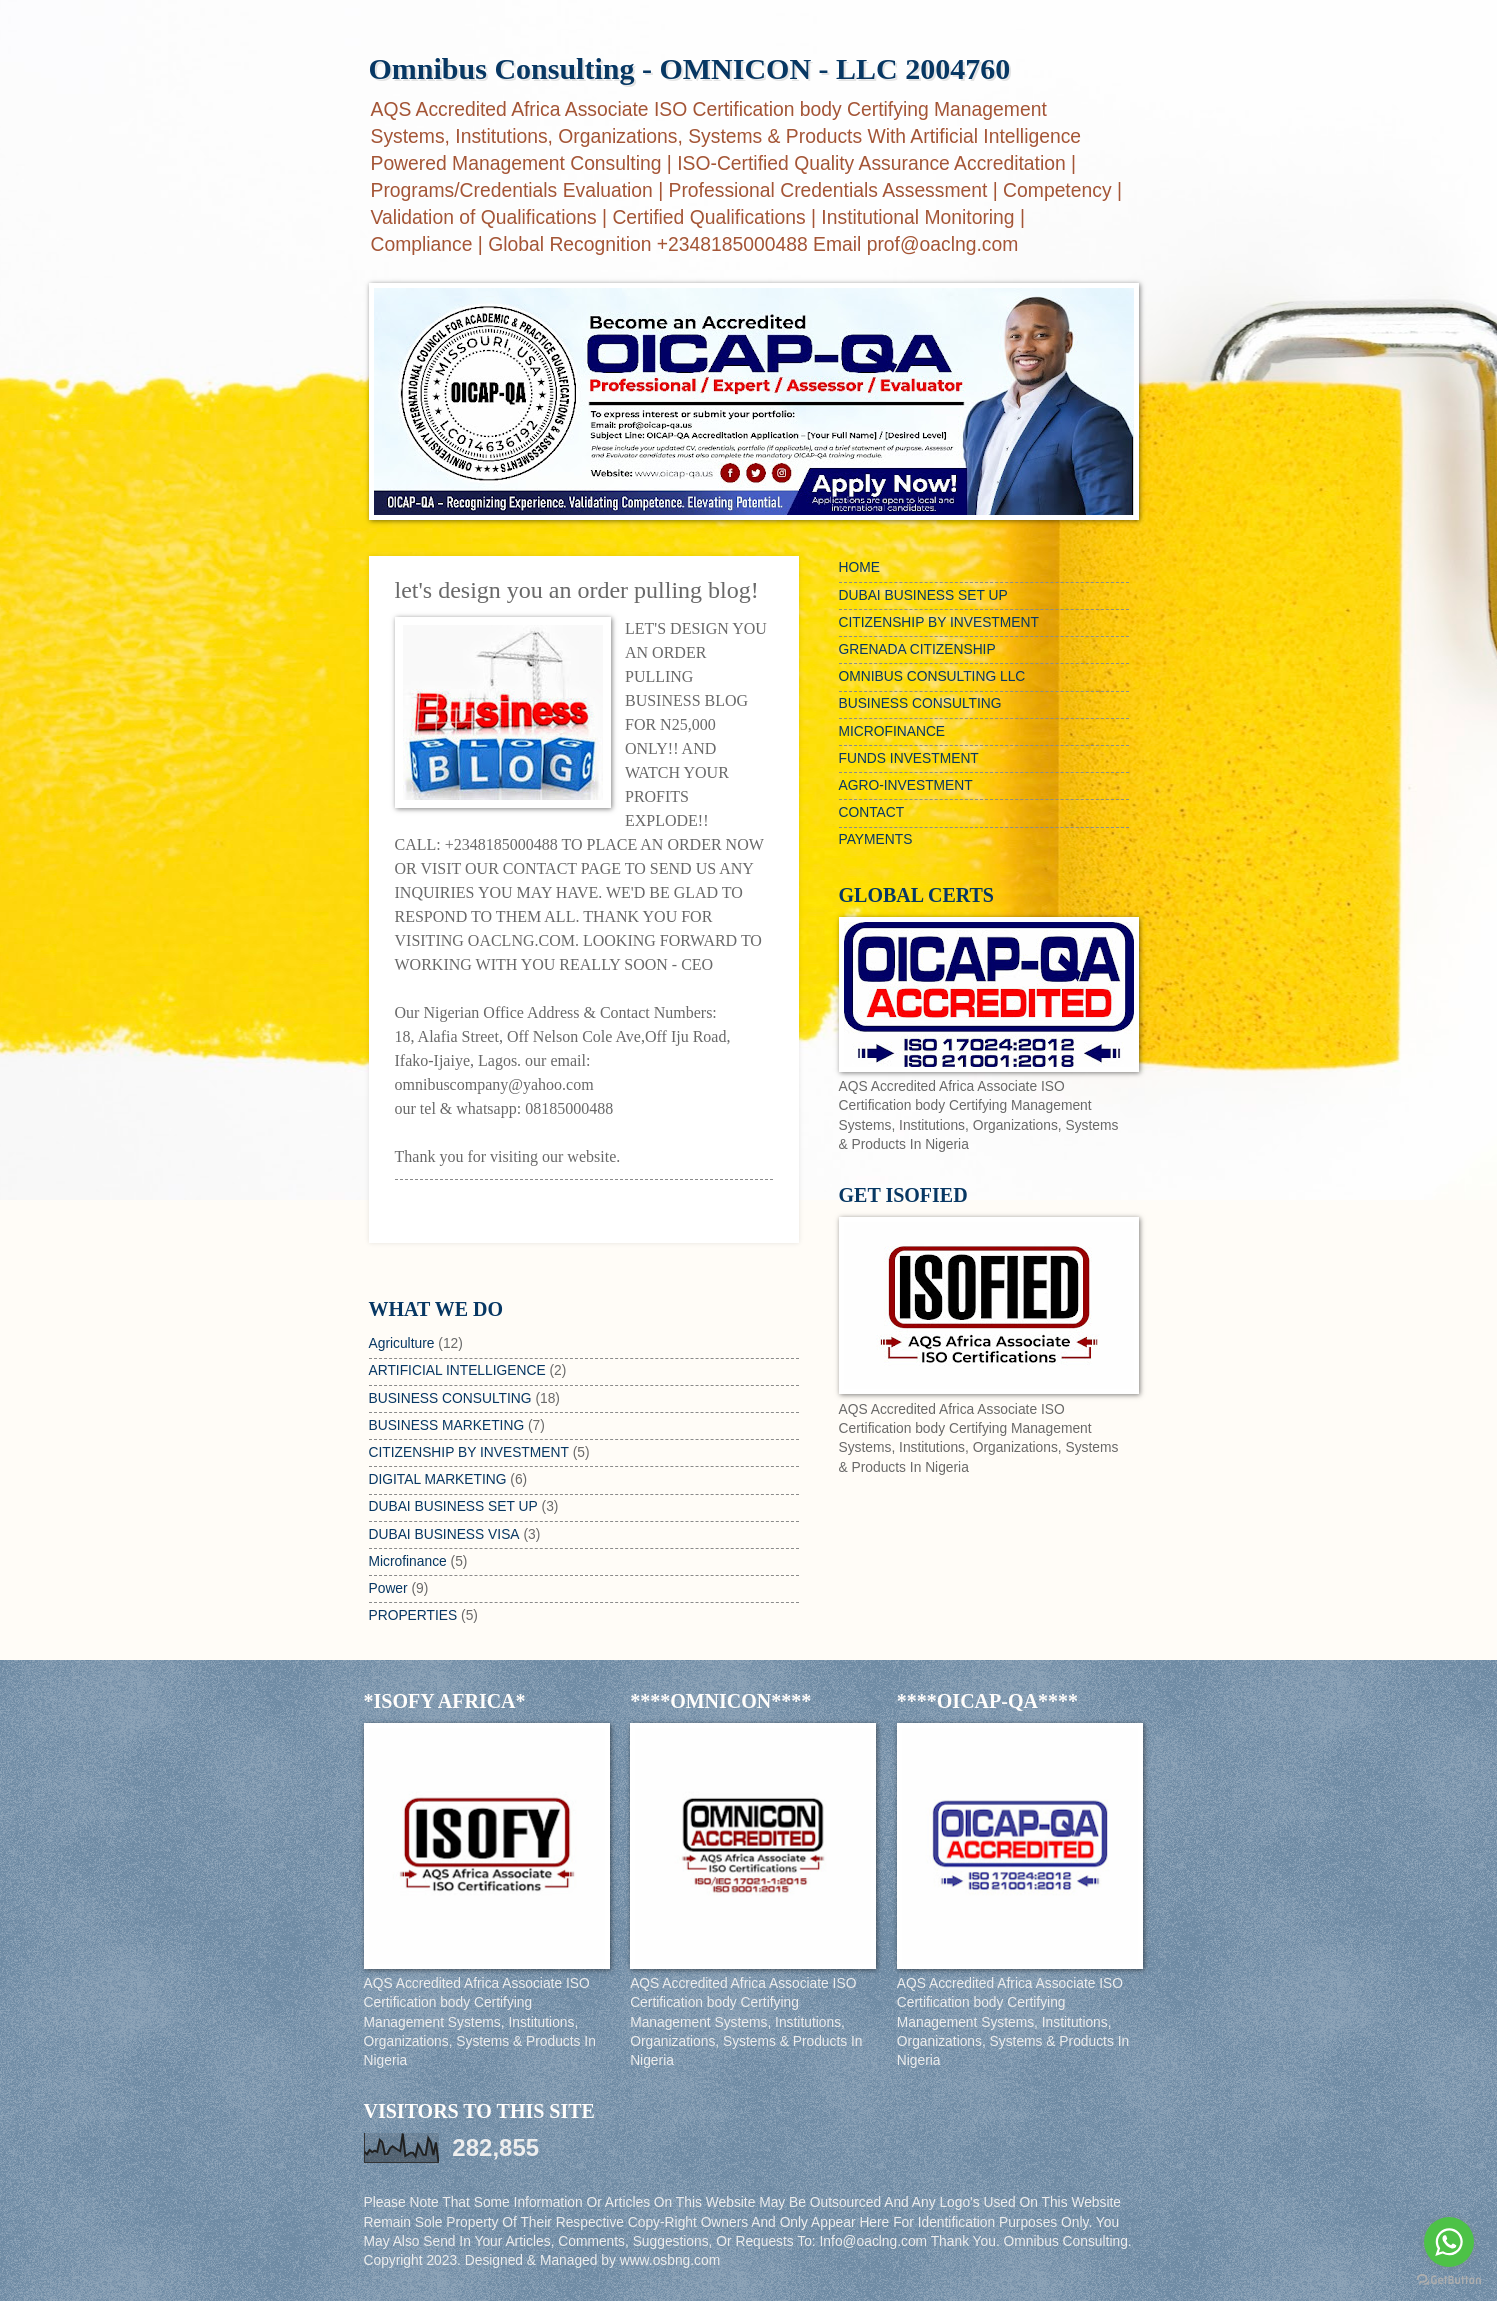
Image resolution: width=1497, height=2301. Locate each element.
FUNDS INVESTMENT (909, 758)
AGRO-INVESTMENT (906, 785)
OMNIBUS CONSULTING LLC (932, 676)
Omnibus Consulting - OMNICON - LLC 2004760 (690, 68)
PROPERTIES (413, 1615)
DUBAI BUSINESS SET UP (453, 1506)
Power (388, 1588)
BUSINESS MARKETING (447, 1425)
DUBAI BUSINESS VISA (444, 1534)
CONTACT (872, 812)
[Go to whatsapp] (1449, 2242)
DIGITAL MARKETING (438, 1479)
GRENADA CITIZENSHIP (917, 649)
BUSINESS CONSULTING (450, 1398)
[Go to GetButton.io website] (1449, 2280)
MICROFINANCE (892, 731)
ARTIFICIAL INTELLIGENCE (457, 1370)
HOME (859, 567)
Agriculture (402, 1343)
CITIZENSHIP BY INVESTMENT (469, 1452)
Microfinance (408, 1561)
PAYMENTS (876, 839)
